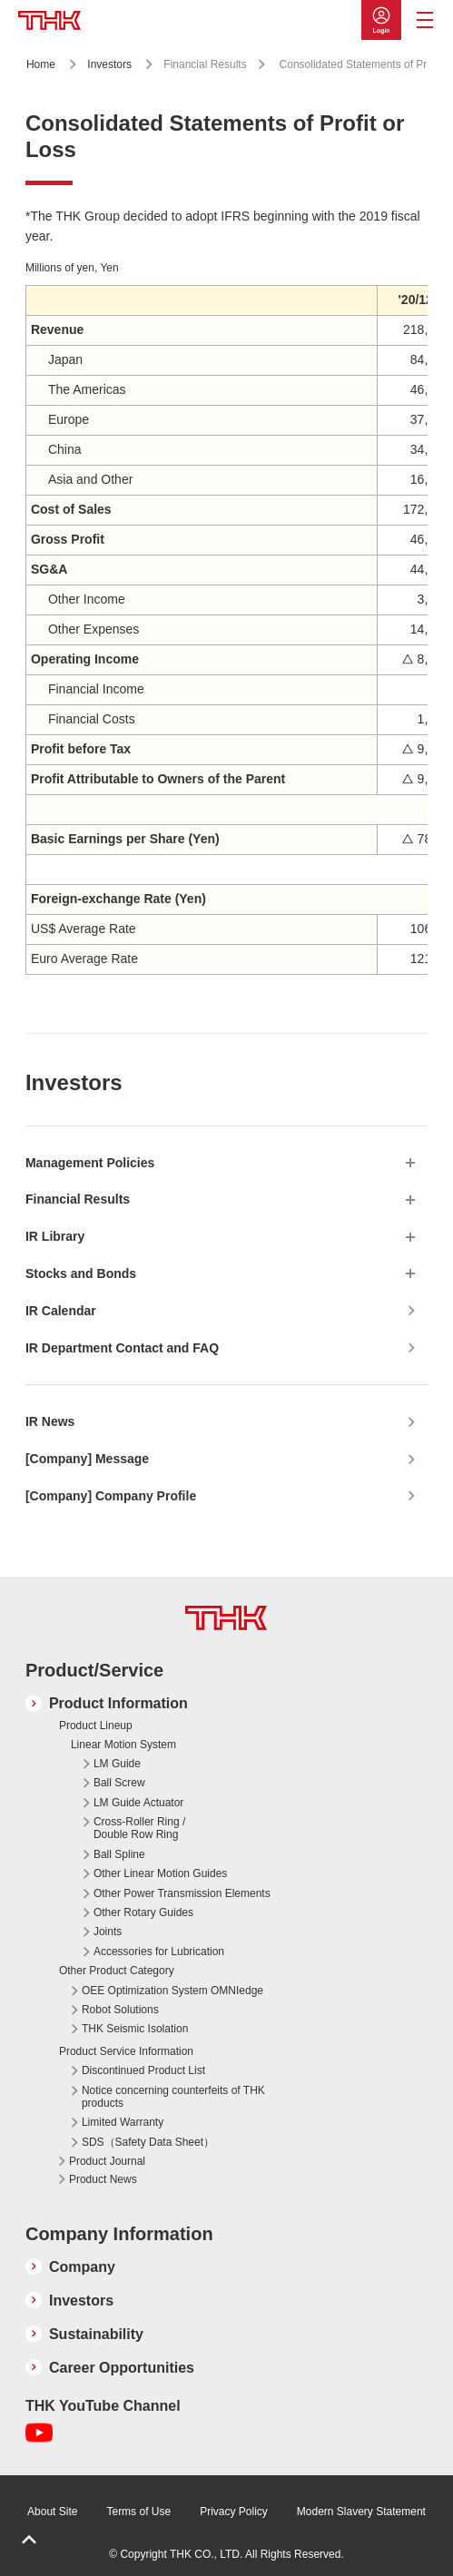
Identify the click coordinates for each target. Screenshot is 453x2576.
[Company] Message (87, 1458)
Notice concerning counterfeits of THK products (173, 2096)
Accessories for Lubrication (159, 1951)
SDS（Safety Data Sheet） (148, 2142)
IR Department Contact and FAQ (122, 1348)
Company (82, 2267)
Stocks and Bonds (80, 1273)
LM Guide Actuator (138, 1802)
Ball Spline (119, 1854)
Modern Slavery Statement (361, 2511)
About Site (52, 2511)
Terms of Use (138, 2511)
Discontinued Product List (143, 2070)
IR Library (54, 1236)
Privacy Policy (234, 2511)
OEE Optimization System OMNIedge (172, 1990)
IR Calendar (60, 1310)
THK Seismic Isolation (135, 2028)
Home (40, 64)
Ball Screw (119, 1782)
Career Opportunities (121, 2367)
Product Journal (107, 2161)
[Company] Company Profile (110, 1496)
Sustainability (96, 2334)
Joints (108, 1931)
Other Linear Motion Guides (160, 1873)
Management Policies (89, 1162)
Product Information (118, 1703)
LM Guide (117, 1763)
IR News (49, 1421)
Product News (103, 2179)
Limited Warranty (122, 2122)
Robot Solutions (120, 2009)
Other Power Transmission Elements (182, 1893)
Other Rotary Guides (143, 1912)
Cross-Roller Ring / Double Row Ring (139, 1828)
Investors (109, 64)
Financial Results (77, 1199)
